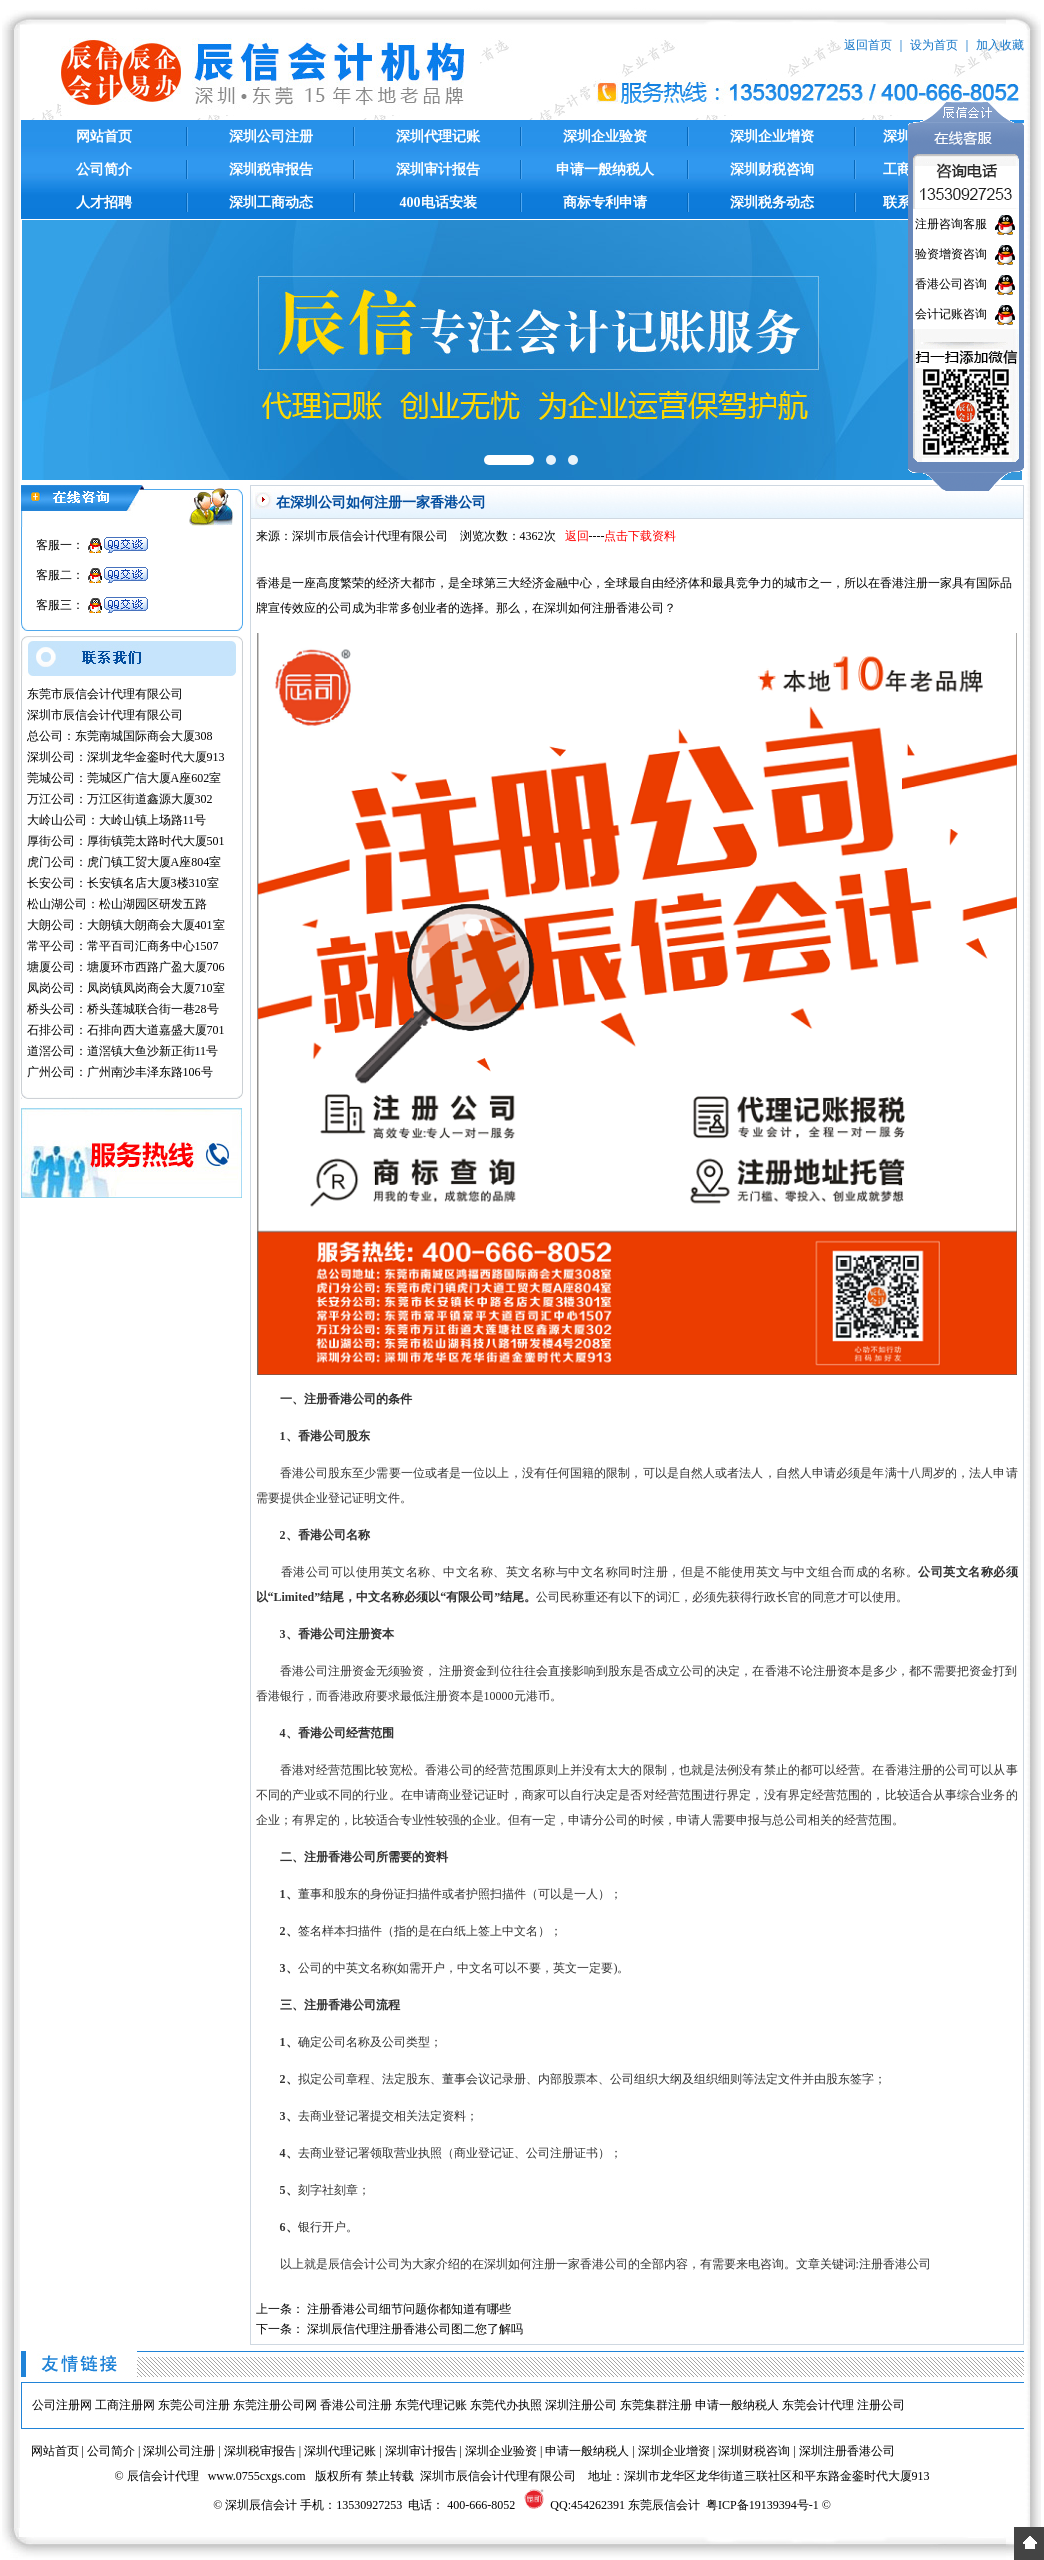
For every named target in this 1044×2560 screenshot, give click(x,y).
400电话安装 (438, 202)
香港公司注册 (356, 2405)
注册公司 (881, 2405)
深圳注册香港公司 (847, 2451)
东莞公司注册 (194, 2405)
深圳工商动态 (271, 202)
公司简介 (104, 169)
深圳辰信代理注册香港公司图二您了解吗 (415, 2329)
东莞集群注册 (656, 2405)
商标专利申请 (605, 202)
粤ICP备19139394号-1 (762, 2505)
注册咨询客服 (951, 224)
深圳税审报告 (271, 169)
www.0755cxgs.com (257, 2476)
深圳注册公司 (581, 2405)
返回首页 (868, 45)
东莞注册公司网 (275, 2405)
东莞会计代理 (818, 2405)
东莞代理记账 (431, 2405)
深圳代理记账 (438, 136)
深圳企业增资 (772, 136)
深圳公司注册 (271, 136)
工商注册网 (125, 2405)
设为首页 (934, 45)
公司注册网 (62, 2405)
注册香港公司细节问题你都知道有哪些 (409, 2309)
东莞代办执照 (506, 2405)
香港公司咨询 (951, 284)
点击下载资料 (640, 536)
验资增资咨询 (951, 254)
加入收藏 (1000, 45)
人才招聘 (104, 202)
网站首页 (104, 136)
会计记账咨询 (951, 314)
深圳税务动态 (772, 202)
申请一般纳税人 (605, 169)
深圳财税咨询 (772, 169)
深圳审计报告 (438, 169)
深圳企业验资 (605, 136)
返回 (577, 536)
